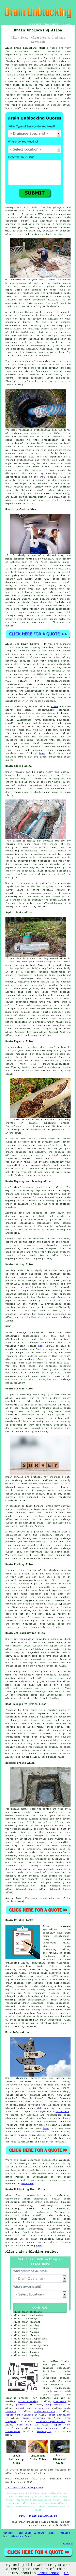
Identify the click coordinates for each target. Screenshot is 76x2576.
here (42, 753)
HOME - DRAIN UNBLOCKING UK (38, 2516)
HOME (31, 24)
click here (62, 2111)
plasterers (59, 2401)
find (18, 2195)
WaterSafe (27, 2183)
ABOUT (46, 24)
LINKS (38, 24)
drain (34, 207)
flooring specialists (50, 2421)
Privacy (68, 2544)
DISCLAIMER (66, 24)
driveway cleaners (45, 2428)
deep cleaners (55, 2405)
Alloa (54, 706)
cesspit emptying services (32, 2408)
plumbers (21, 2405)
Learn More (48, 2573)
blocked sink (54, 555)
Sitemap (8, 2533)
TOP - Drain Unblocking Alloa (24, 2488)
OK (66, 2573)
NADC (42, 477)
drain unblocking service (39, 572)
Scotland (42, 2013)
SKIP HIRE (24, 2425)
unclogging (12, 575)
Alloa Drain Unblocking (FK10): (26, 48)
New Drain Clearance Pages (36, 2533)
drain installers (60, 2415)
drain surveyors (34, 2418)
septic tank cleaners (19, 2415)
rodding (24, 1584)
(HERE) (65, 2088)
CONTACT (55, 24)
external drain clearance (45, 1973)
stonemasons (12, 2431)
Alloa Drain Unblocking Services (31, 2251)
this (39, 2108)
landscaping (44, 2431)
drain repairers (44, 2411)
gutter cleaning (28, 2401)
